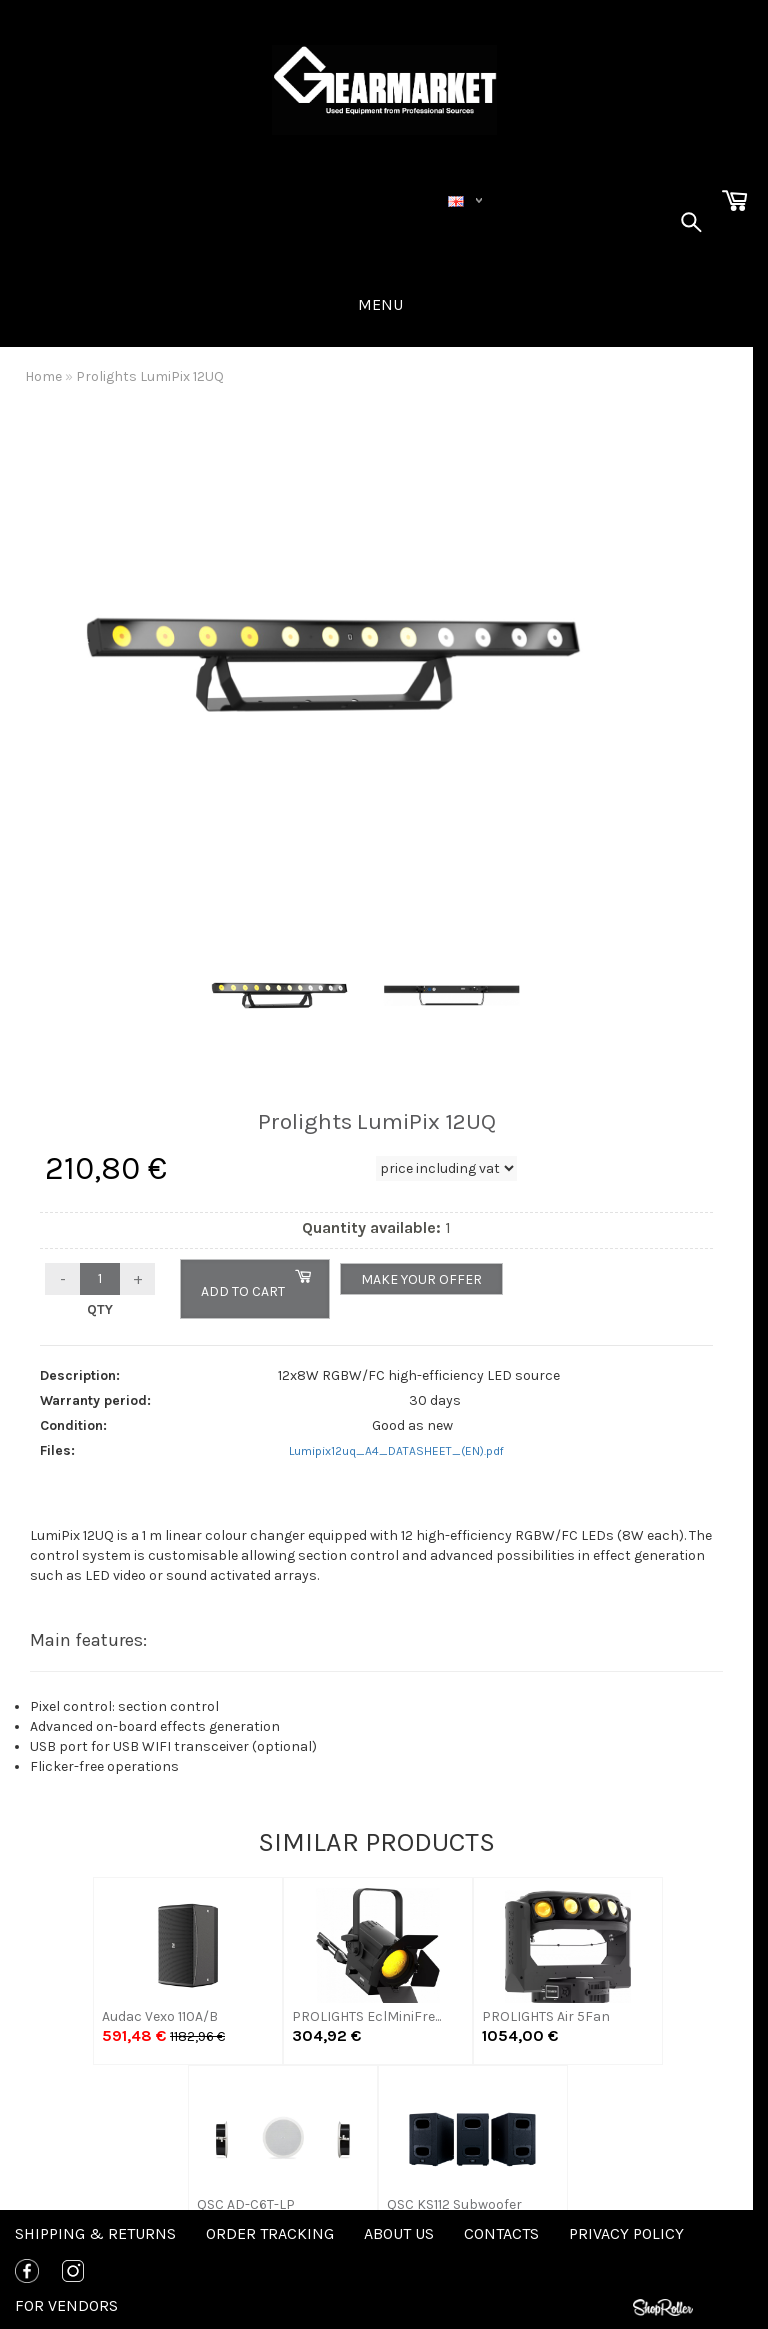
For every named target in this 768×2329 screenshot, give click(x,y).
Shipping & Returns (95, 2233)
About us (399, 2233)
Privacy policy (626, 2233)
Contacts (501, 2233)
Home (43, 376)
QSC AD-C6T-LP (246, 2204)
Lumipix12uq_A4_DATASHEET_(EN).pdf (396, 1451)
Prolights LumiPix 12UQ (150, 376)
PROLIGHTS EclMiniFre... (366, 2016)
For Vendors (66, 2305)
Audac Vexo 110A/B (160, 2016)
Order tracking (270, 2233)
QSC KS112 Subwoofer (454, 2204)
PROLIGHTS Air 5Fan (546, 2016)
